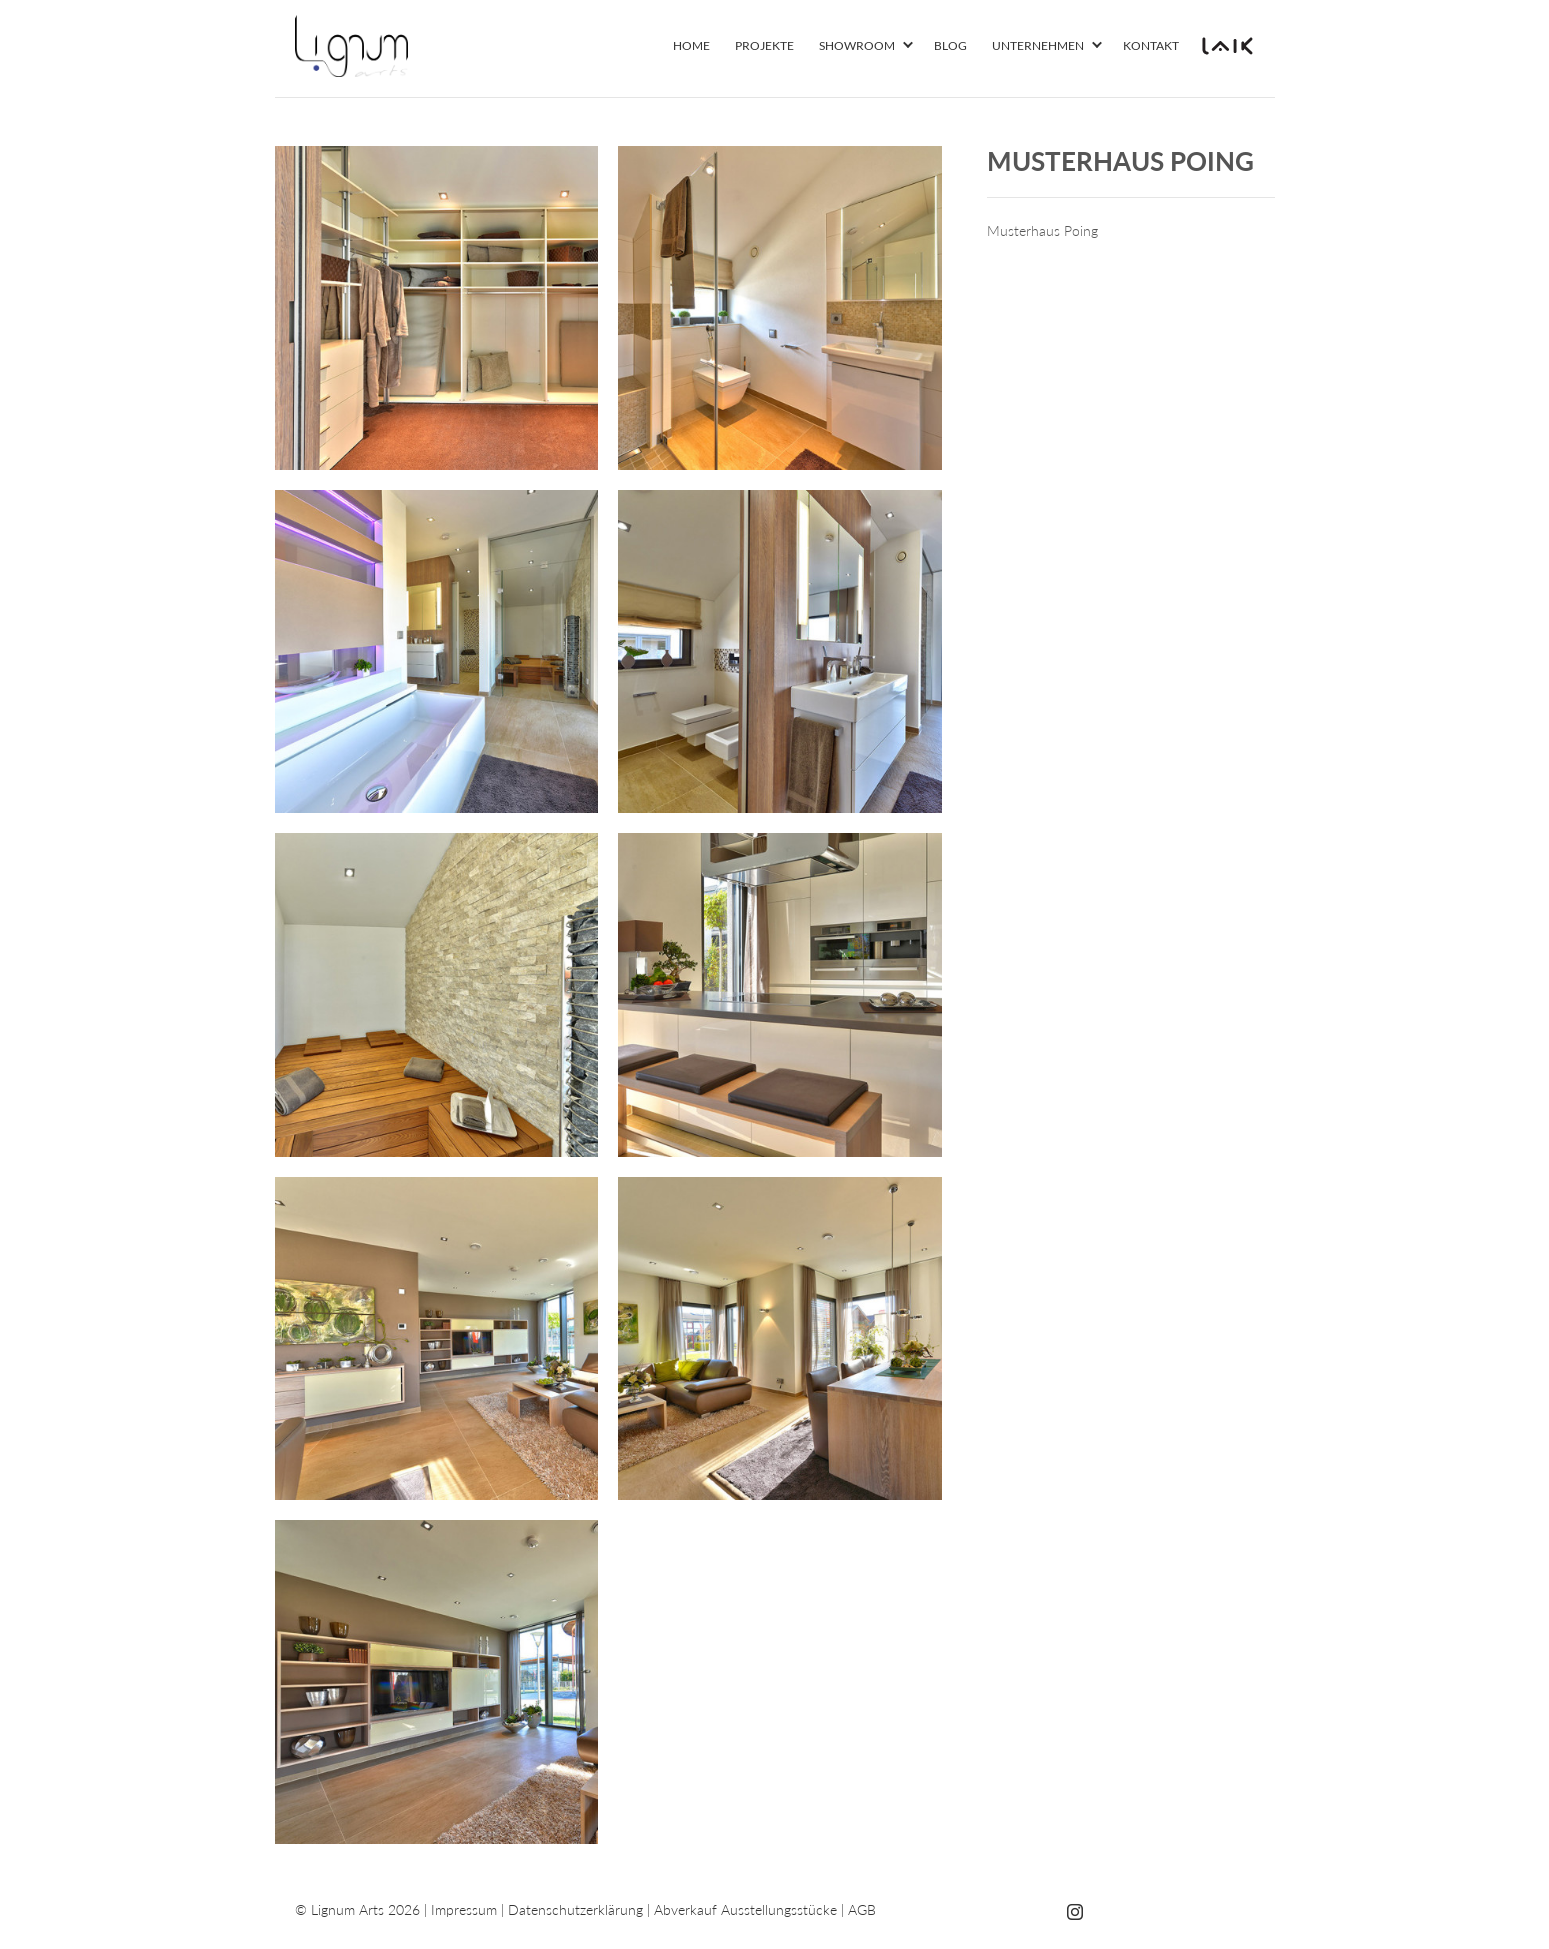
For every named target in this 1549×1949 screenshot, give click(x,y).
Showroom (857, 45)
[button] (908, 46)
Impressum (464, 1909)
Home (691, 45)
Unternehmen (1038, 45)
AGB (862, 1909)
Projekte (764, 45)
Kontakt (1151, 45)
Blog (950, 45)
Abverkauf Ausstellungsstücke (745, 1909)
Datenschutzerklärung (575, 1909)
